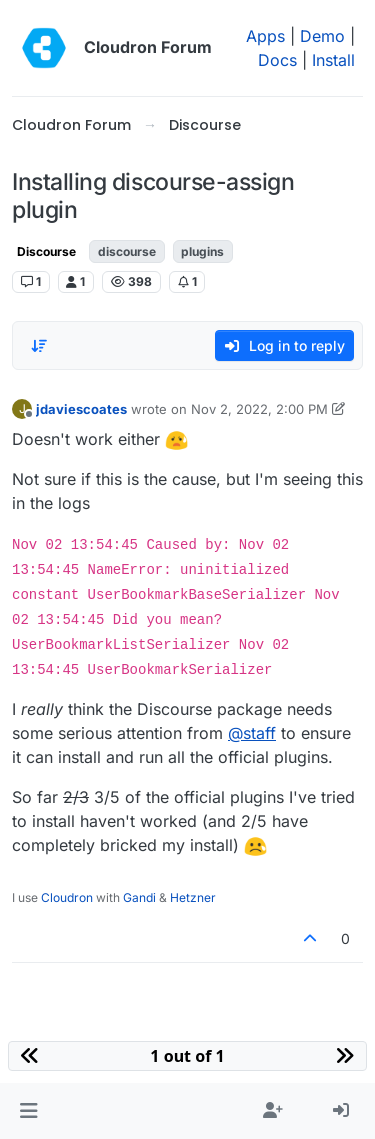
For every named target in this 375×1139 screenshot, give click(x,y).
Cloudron (67, 897)
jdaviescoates (81, 409)
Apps (265, 36)
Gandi (139, 897)
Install (333, 60)
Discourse (46, 251)
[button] (28, 1111)
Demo (322, 36)
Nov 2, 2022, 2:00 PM (259, 409)
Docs (277, 60)
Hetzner (193, 897)
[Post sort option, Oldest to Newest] (39, 346)
